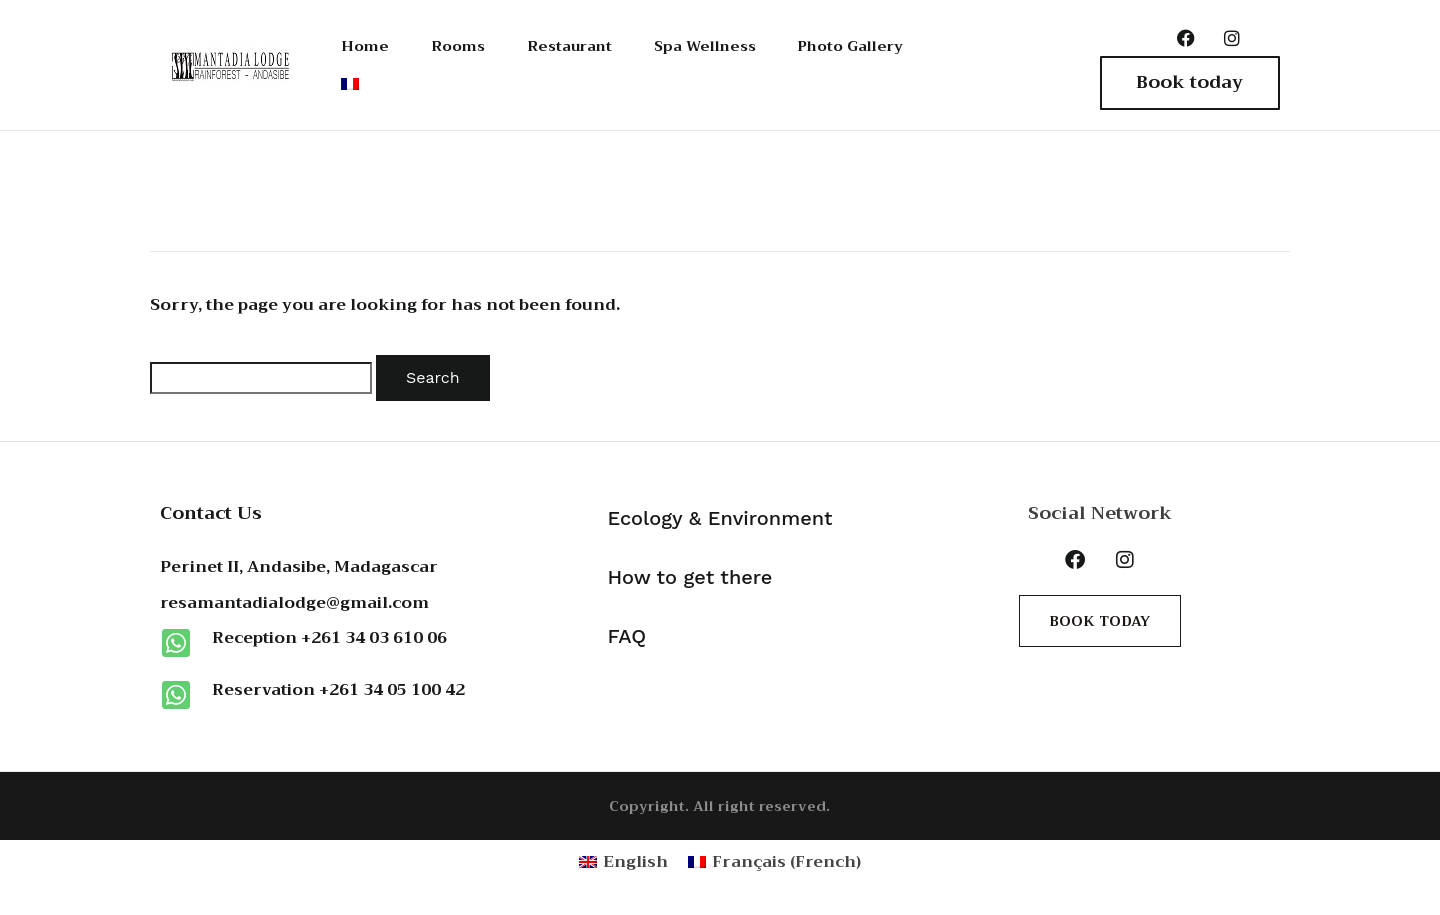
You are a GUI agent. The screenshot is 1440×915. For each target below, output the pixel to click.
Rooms (455, 45)
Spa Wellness (715, 45)
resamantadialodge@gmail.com (294, 605)
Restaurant (570, 45)
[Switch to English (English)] (623, 863)
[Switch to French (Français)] (774, 863)
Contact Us (211, 514)
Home (363, 45)
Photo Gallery (873, 45)
